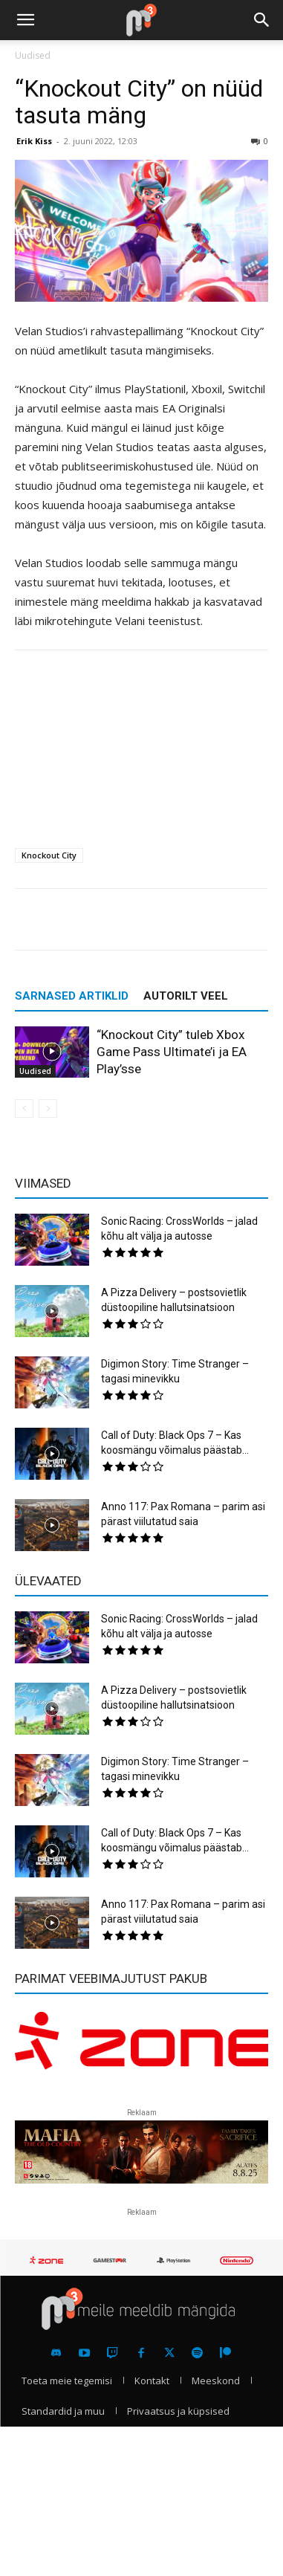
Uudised (33, 55)
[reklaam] (141, 2047)
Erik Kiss (34, 140)
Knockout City (49, 855)
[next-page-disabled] (48, 1108)
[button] (25, 20)
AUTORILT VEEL (185, 996)
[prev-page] (24, 1108)
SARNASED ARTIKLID (72, 996)
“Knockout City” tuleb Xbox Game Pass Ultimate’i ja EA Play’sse (172, 1051)
